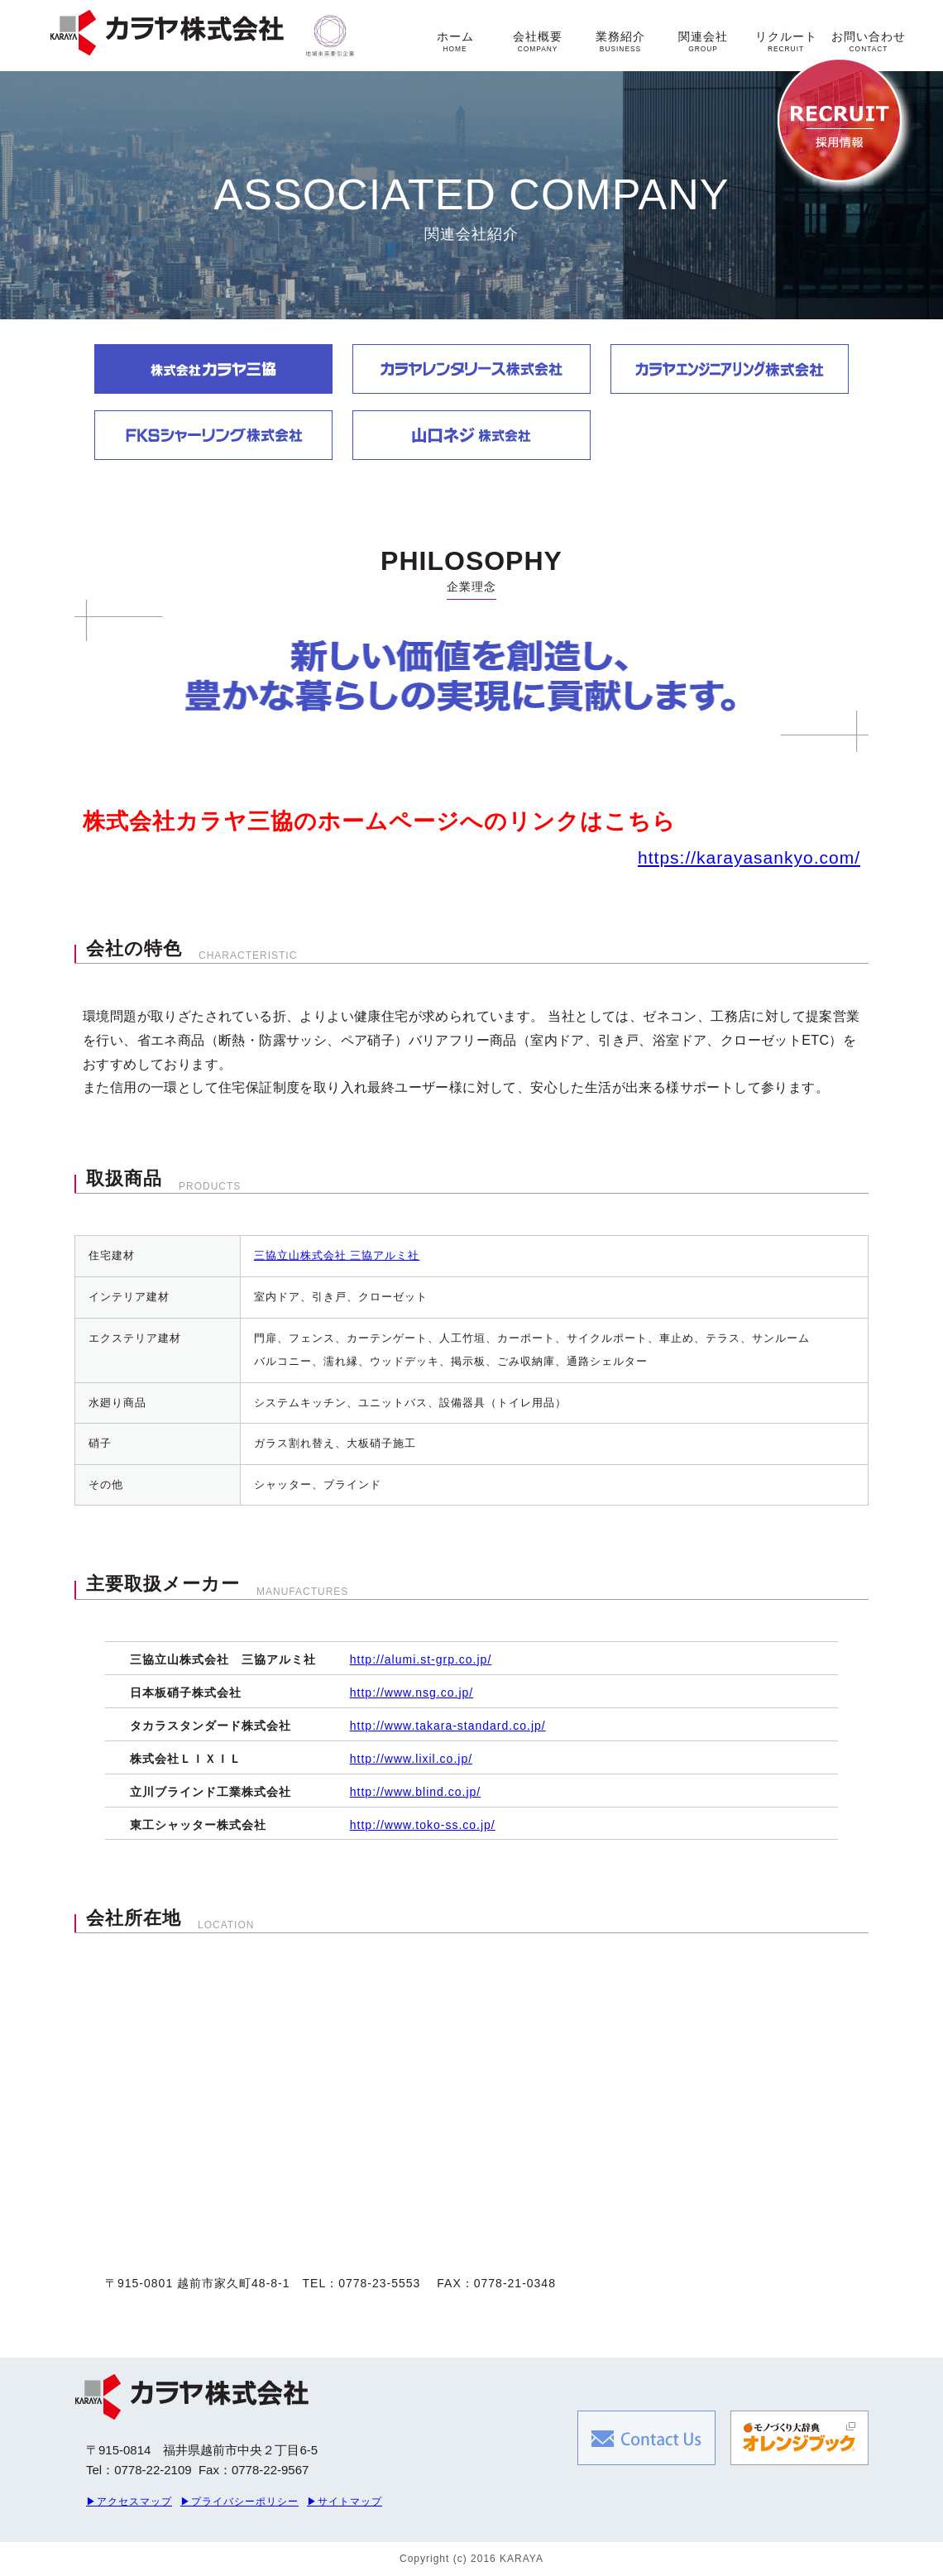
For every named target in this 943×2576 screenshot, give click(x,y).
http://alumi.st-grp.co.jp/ (421, 1659)
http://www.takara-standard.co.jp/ (448, 1725)
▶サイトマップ (344, 2501)
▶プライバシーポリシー (239, 2501)
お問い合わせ (868, 41)
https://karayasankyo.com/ (749, 857)
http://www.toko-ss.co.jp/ (422, 1824)
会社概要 (537, 41)
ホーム (455, 41)
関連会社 (703, 41)
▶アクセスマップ (129, 2501)
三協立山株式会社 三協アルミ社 (337, 1255)
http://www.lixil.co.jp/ (411, 1758)
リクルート (786, 41)
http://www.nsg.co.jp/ (411, 1692)
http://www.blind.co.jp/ (415, 1791)
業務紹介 (620, 41)
